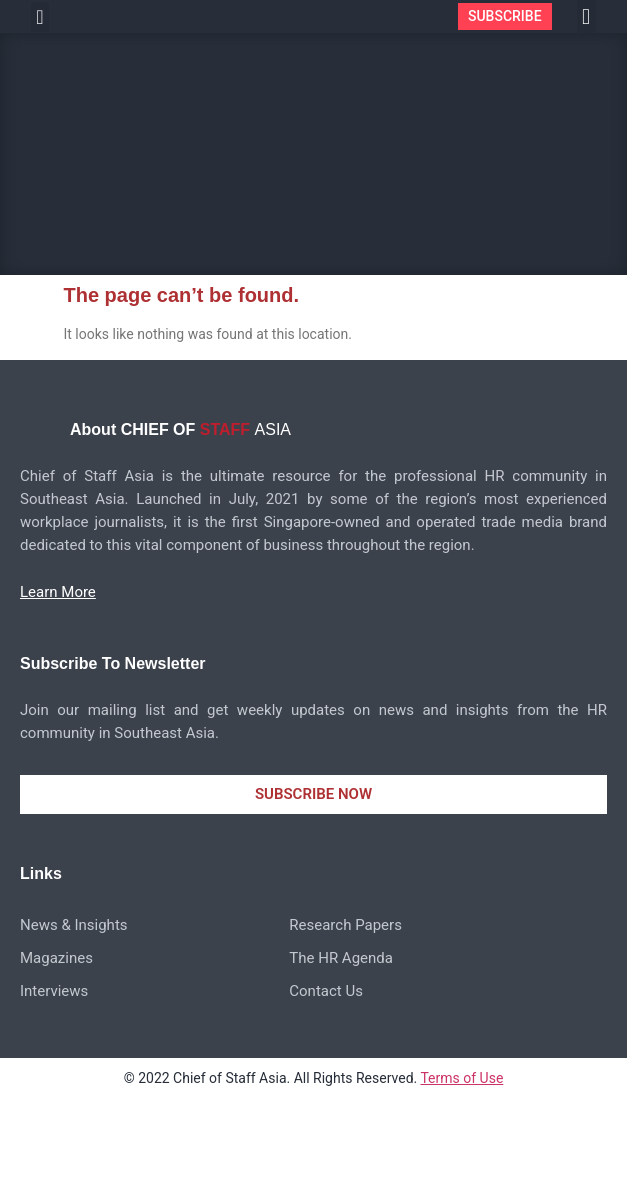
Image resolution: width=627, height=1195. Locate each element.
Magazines (56, 958)
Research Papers (345, 925)
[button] (39, 17)
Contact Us (326, 991)
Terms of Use (461, 1078)
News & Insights (74, 925)
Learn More (58, 592)
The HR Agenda (341, 958)
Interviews (54, 991)
